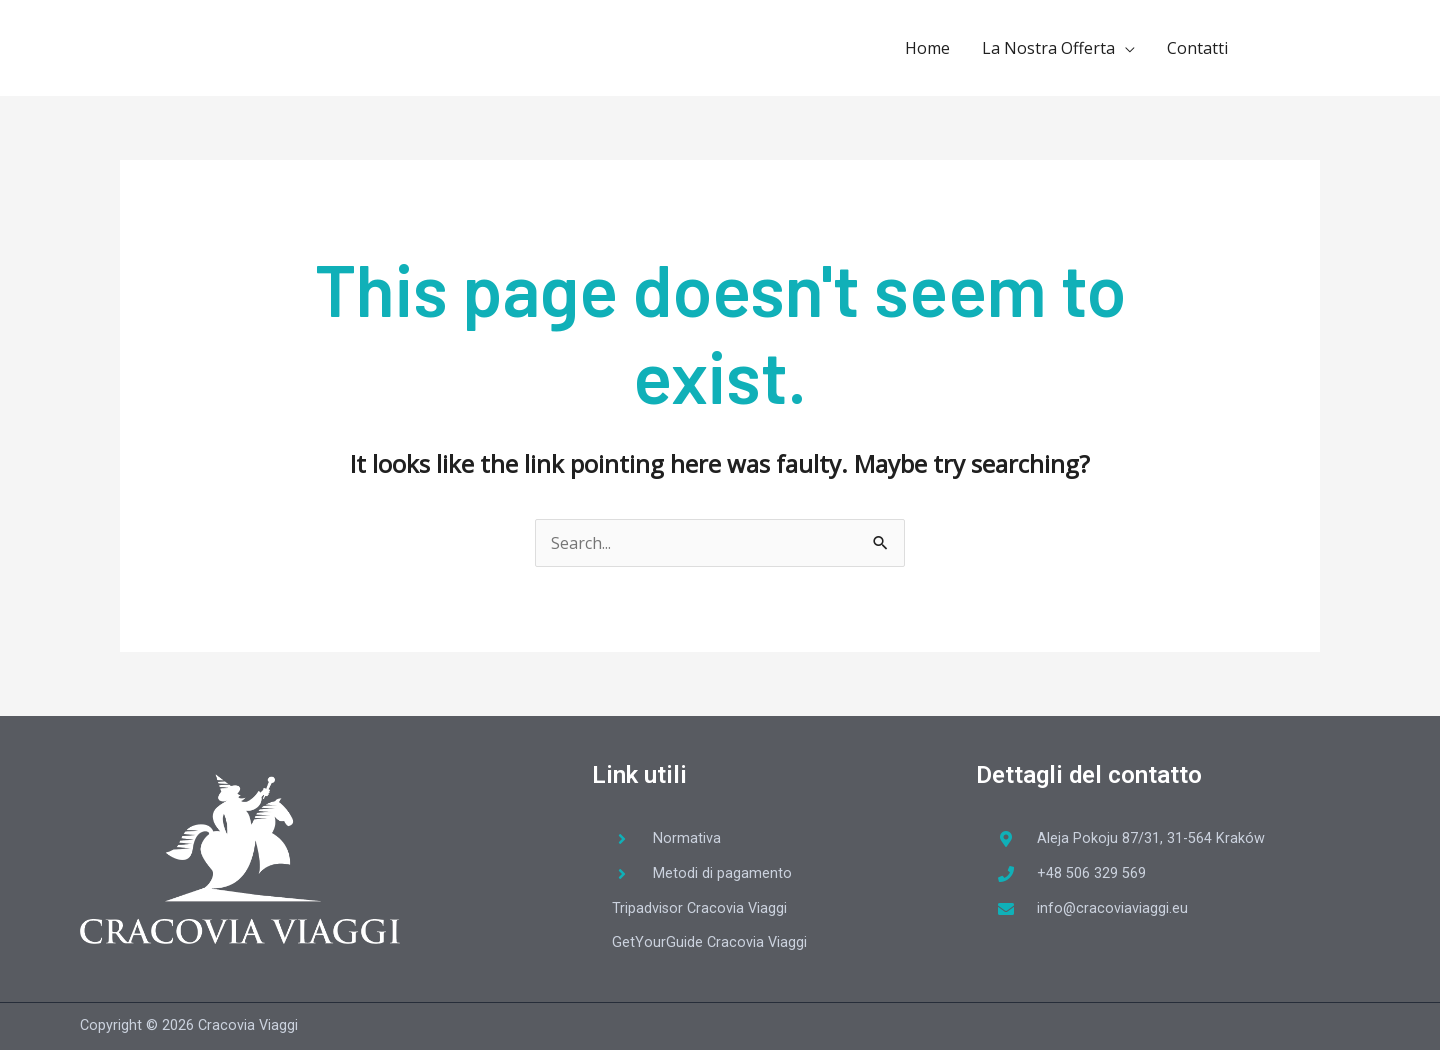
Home (927, 48)
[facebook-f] (1286, 46)
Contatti (1197, 48)
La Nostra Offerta (1048, 48)
